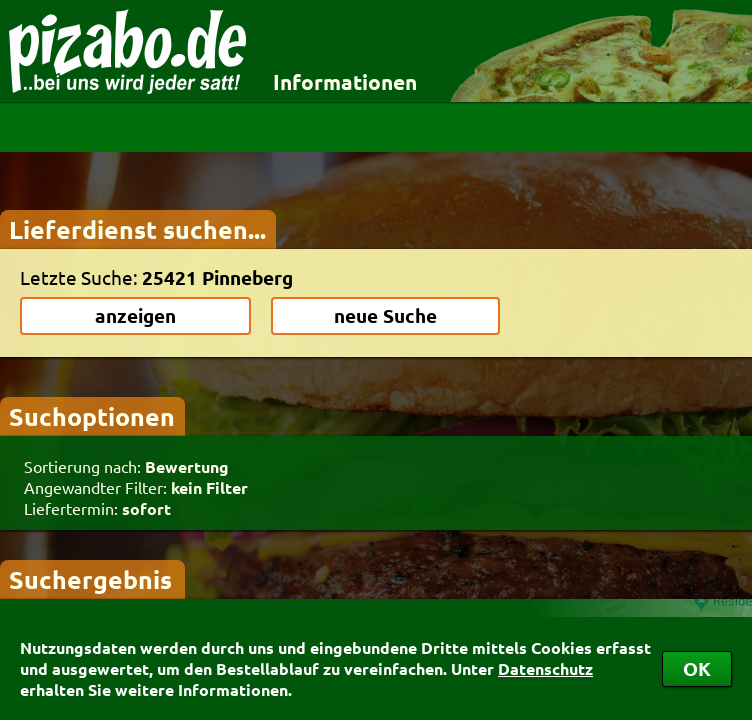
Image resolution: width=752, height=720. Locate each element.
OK (697, 668)
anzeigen (135, 315)
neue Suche (385, 315)
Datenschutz (545, 668)
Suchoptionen (92, 416)
